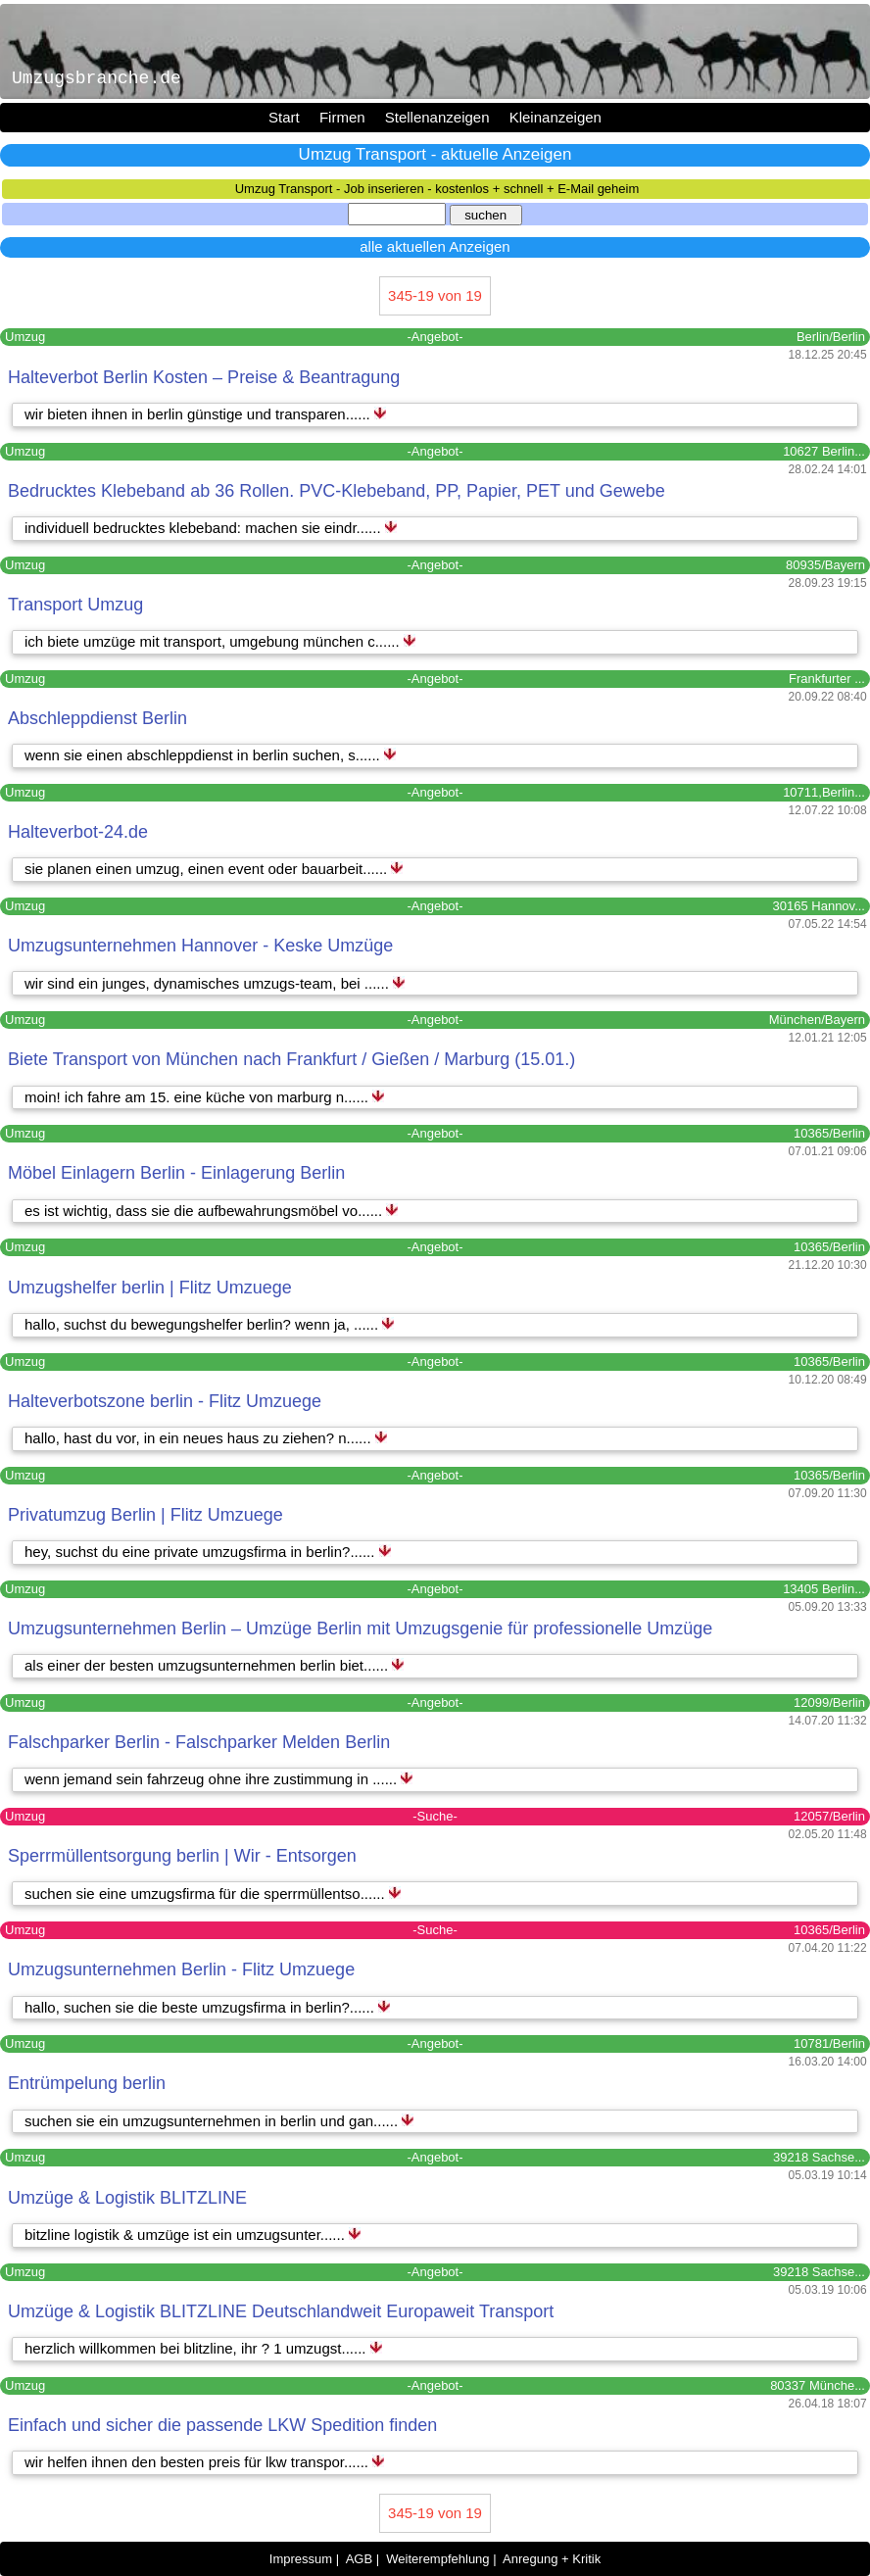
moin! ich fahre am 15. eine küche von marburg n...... (198, 1097)
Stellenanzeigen (437, 117)
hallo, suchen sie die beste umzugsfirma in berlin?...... (201, 2007)
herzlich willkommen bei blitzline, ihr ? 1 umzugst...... (197, 2348)
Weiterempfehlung (437, 2559)
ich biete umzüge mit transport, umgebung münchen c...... (214, 641)
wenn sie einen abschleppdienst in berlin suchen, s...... (204, 755)
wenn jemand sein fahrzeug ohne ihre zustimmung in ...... (212, 1779)
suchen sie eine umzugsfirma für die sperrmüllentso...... (206, 1893)
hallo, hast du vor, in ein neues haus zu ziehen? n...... (199, 1438)
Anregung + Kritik (552, 2559)
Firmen (342, 117)
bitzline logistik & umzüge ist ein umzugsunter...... (186, 2234)
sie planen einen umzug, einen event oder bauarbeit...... (207, 868)
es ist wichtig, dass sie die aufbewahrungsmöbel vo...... (205, 1210)
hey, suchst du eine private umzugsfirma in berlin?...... (201, 1551)
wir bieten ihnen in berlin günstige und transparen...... (199, 414)
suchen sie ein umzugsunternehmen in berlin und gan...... (213, 2121)
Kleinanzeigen (555, 117)
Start (284, 117)
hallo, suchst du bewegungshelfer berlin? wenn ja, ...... (203, 1324)
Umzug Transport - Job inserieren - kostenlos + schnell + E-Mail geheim (437, 188)
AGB (359, 2559)
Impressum (300, 2559)
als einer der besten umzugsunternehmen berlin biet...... (208, 1665)
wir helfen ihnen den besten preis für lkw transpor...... (198, 2462)
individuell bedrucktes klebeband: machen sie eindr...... (204, 527)
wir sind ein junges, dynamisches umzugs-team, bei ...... (208, 983)
